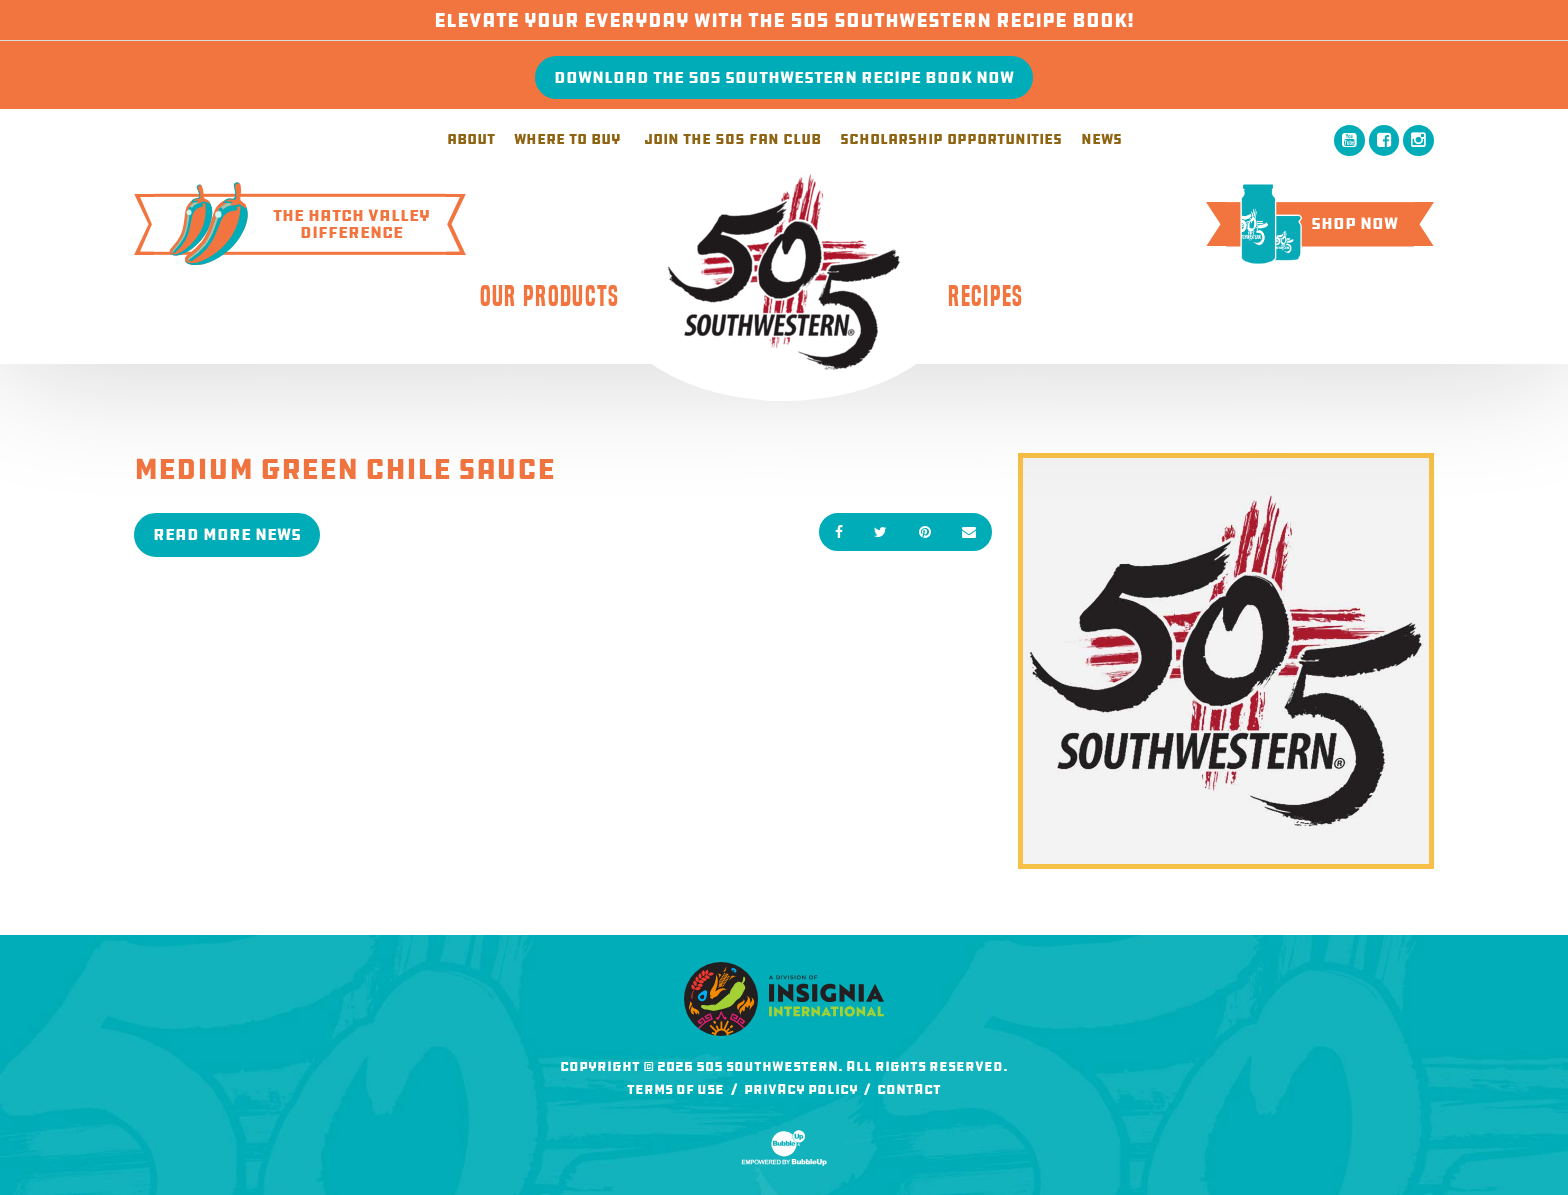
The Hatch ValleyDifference (292, 224)
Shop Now (1312, 223)
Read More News (227, 534)
